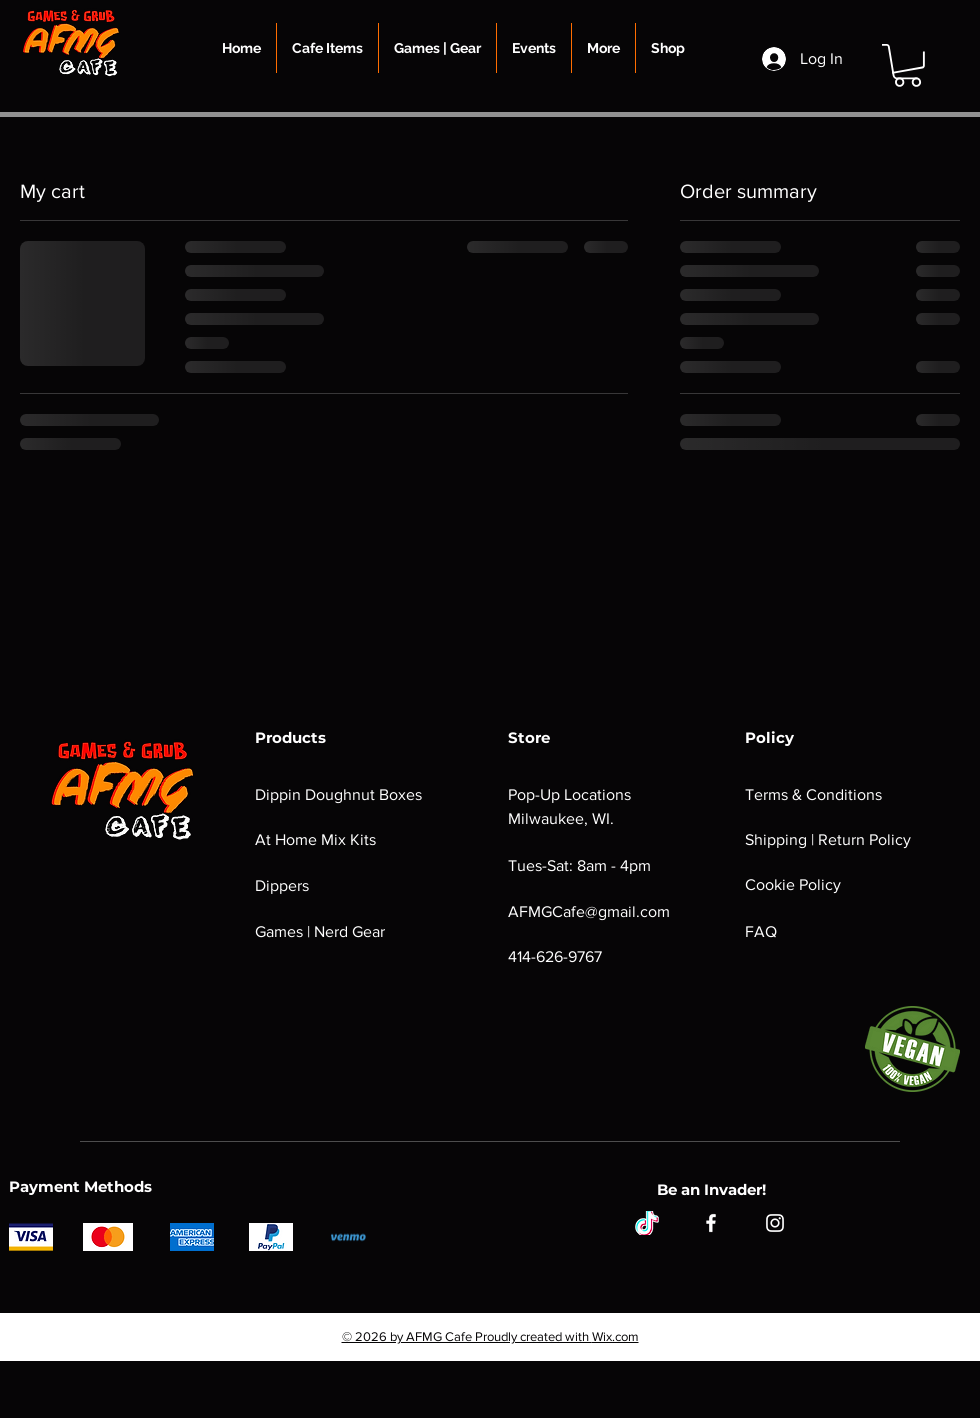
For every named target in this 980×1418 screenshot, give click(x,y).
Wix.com (615, 1336)
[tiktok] (647, 1223)
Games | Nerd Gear (320, 931)
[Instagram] (775, 1223)
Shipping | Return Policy (828, 839)
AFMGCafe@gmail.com (589, 911)
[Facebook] (711, 1223)
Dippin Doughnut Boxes (338, 794)
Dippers (282, 885)
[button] (327, 48)
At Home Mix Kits (315, 839)
